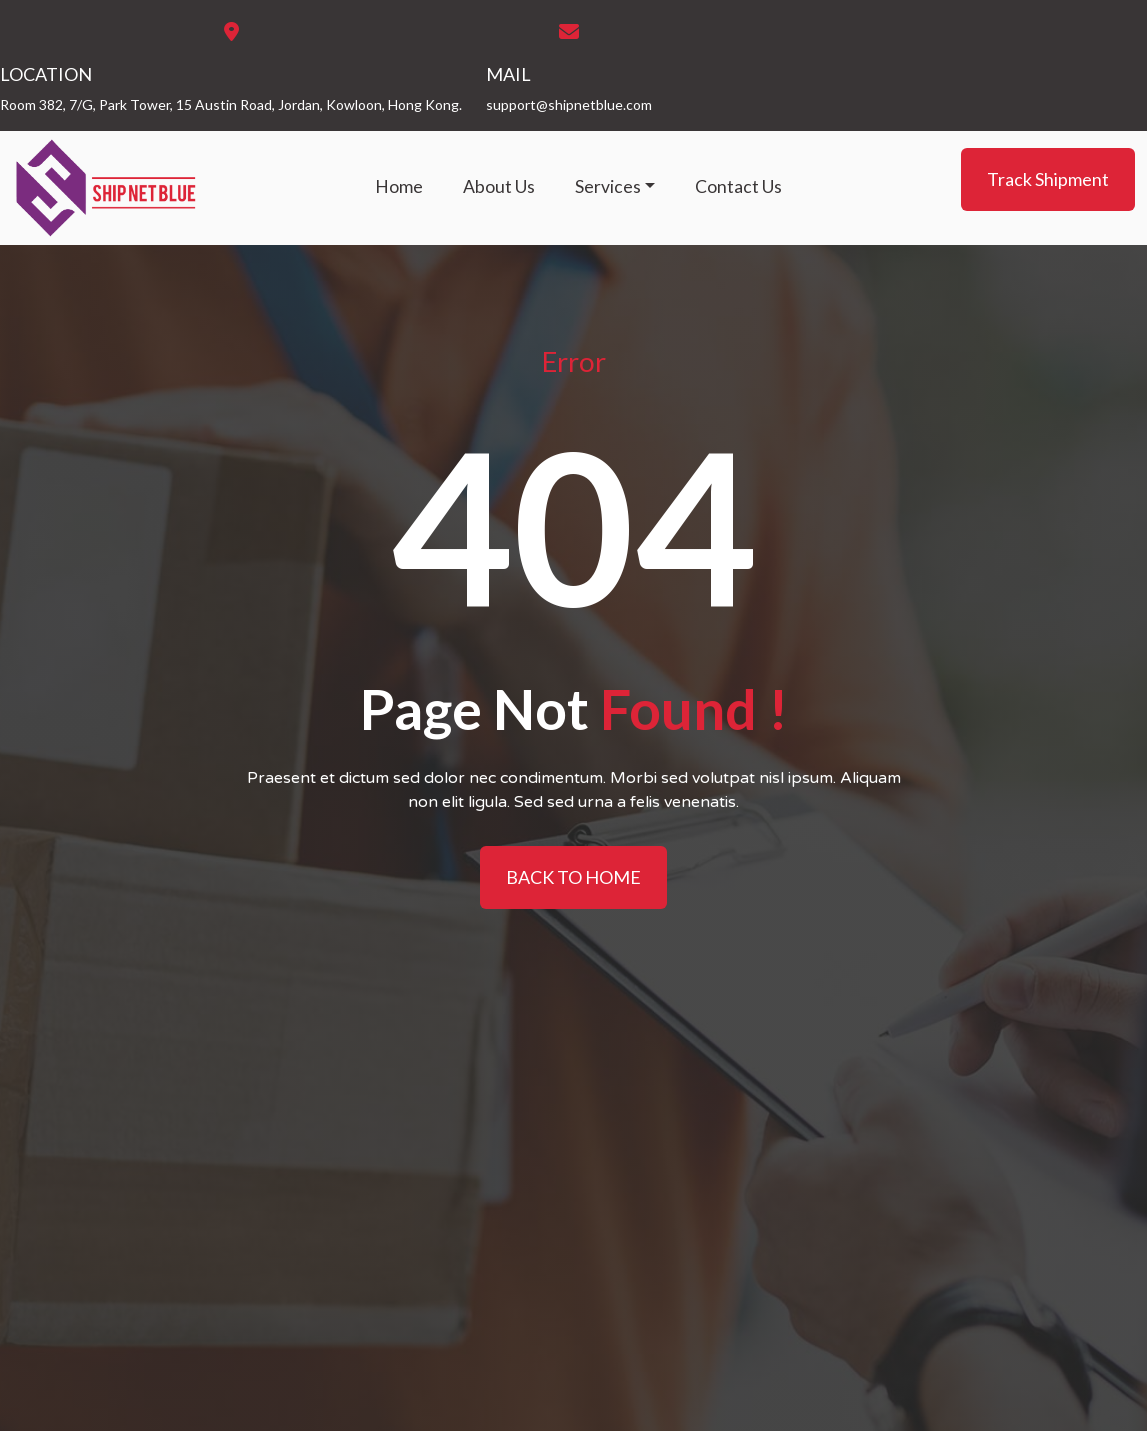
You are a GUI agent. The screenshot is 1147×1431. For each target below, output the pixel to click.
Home (399, 186)
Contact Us (738, 186)
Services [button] (608, 186)
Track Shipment (1048, 179)
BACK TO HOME (573, 877)
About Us (499, 186)
